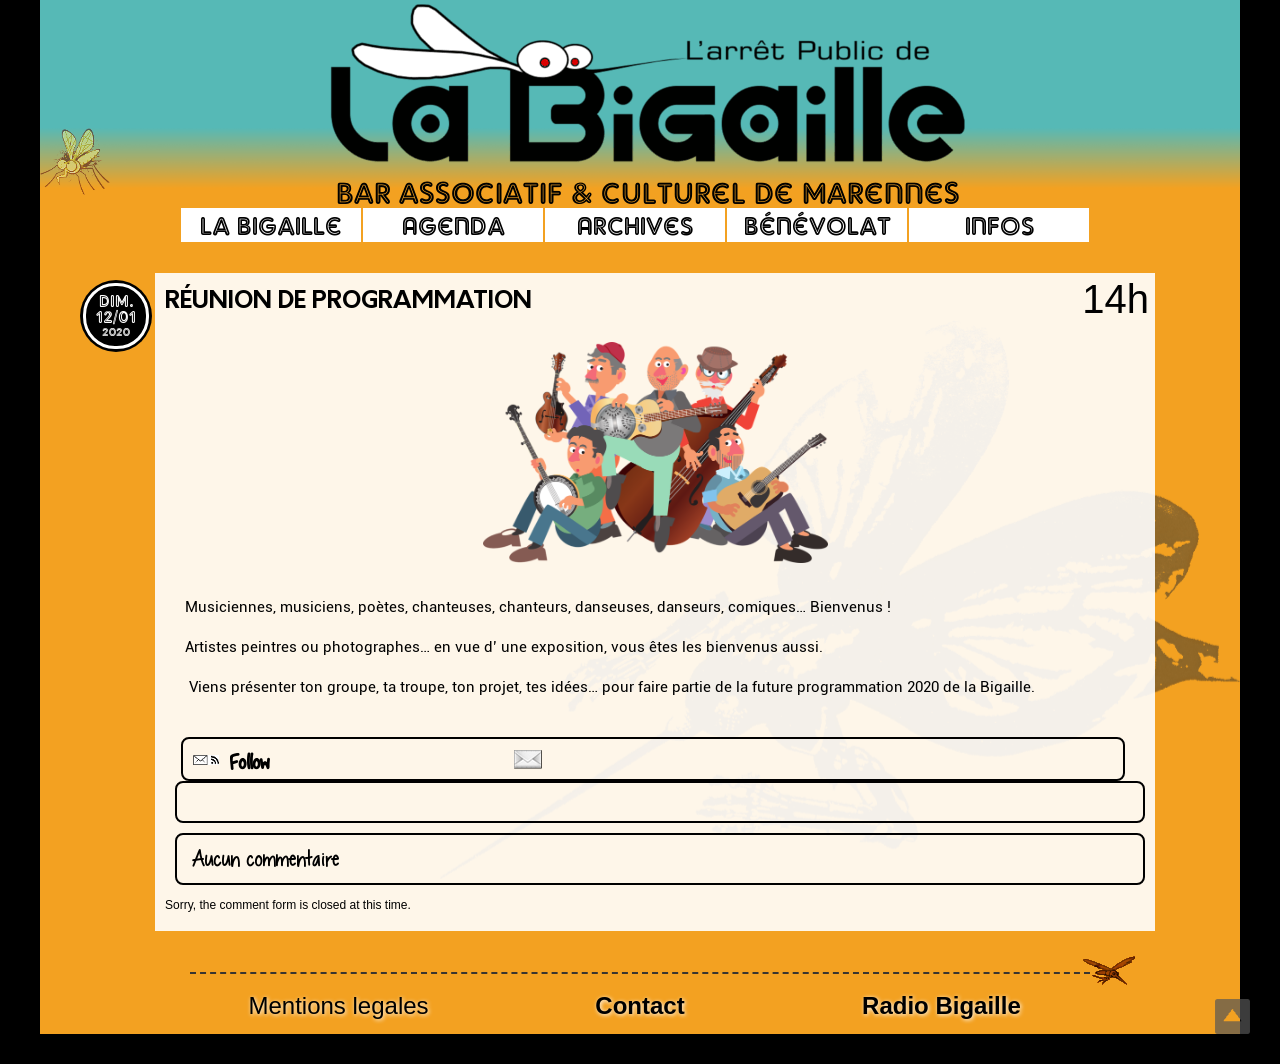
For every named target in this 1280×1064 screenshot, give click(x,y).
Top (1232, 1016)
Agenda (453, 225)
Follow (229, 762)
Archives (635, 225)
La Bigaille (271, 225)
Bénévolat (817, 225)
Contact (639, 1005)
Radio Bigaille (941, 1005)
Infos (999, 225)
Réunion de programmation (348, 302)
